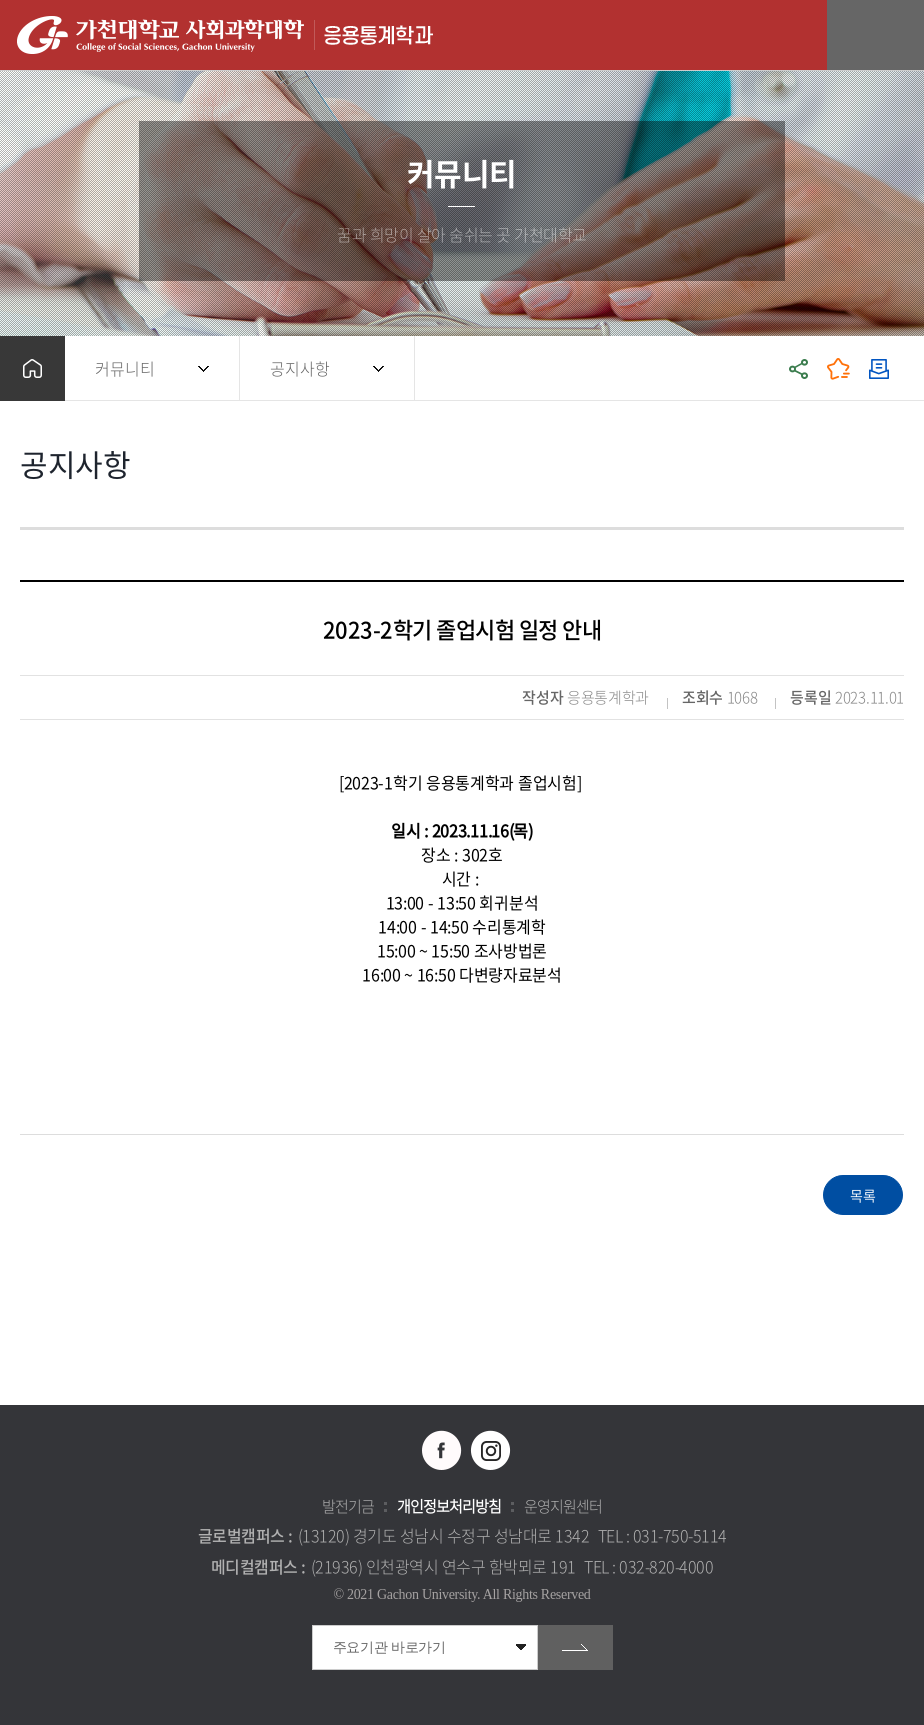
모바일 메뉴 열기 (898, 35)
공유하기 (799, 368)
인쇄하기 (879, 368)
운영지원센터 (563, 1506)
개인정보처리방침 (449, 1506)
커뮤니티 (125, 368)
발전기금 (348, 1506)
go (575, 1647)
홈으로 (32, 368)
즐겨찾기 (839, 368)
